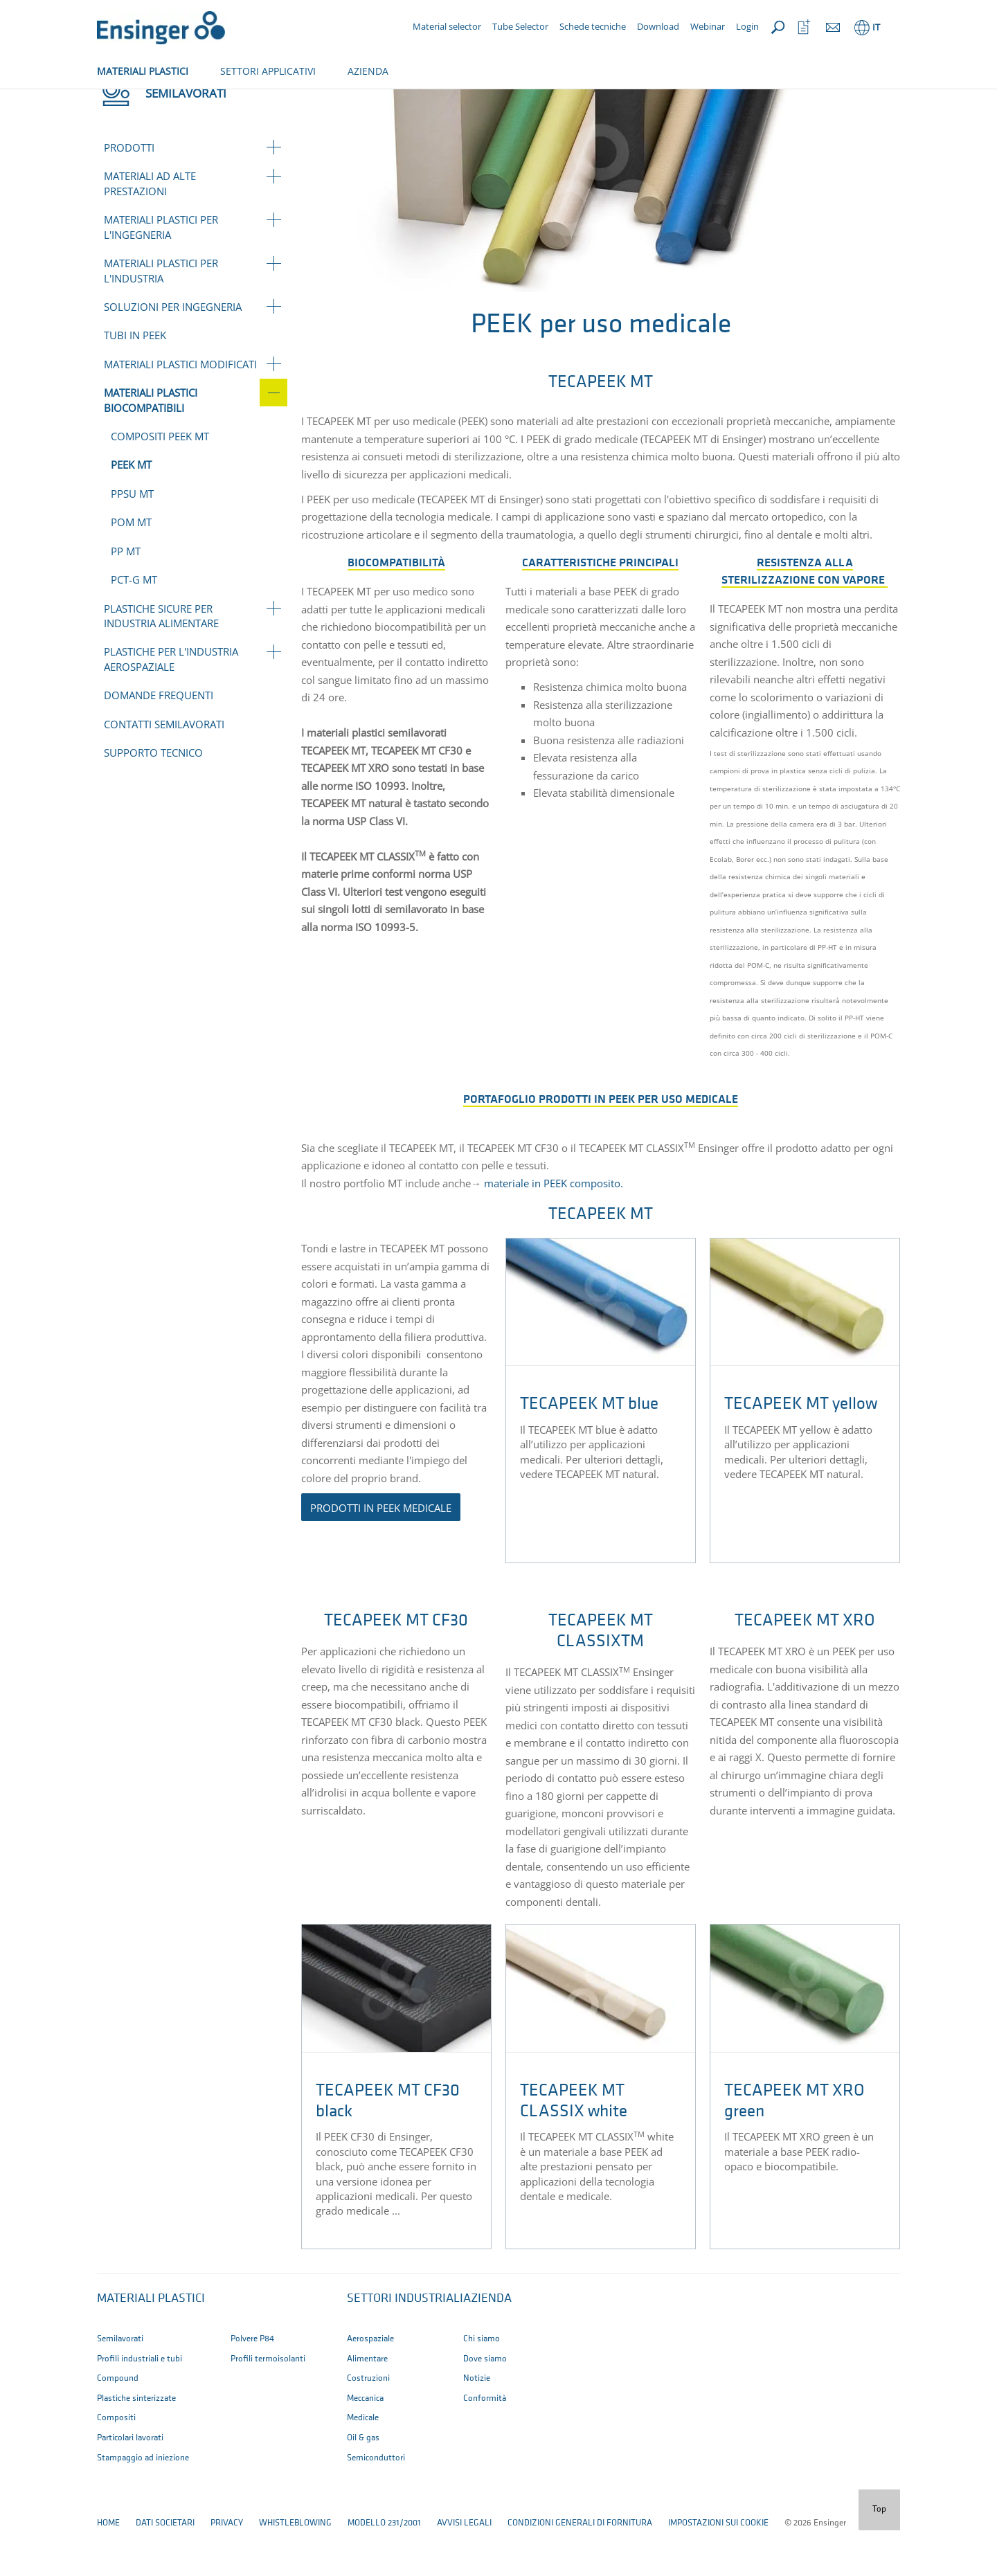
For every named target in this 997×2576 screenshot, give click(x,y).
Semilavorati (164, 102)
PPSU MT (132, 539)
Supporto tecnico (153, 798)
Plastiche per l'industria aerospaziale (171, 704)
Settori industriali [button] (405, 2344)
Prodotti (129, 193)
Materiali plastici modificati (180, 410)
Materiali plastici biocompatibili (279, 102)
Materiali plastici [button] (151, 2344)
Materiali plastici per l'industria (161, 316)
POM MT (131, 568)
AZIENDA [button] (368, 71)
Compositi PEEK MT (160, 482)
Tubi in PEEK (135, 381)
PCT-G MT (134, 625)
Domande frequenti (158, 741)
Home (108, 102)
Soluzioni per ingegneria (173, 352)
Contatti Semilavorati (164, 770)
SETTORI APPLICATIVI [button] (268, 71)
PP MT (126, 597)
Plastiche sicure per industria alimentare (161, 661)
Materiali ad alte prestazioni (150, 229)
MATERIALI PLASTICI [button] (142, 71)
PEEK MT (131, 510)
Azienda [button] (487, 2344)
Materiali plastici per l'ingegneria (161, 272)
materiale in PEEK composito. (553, 1229)
